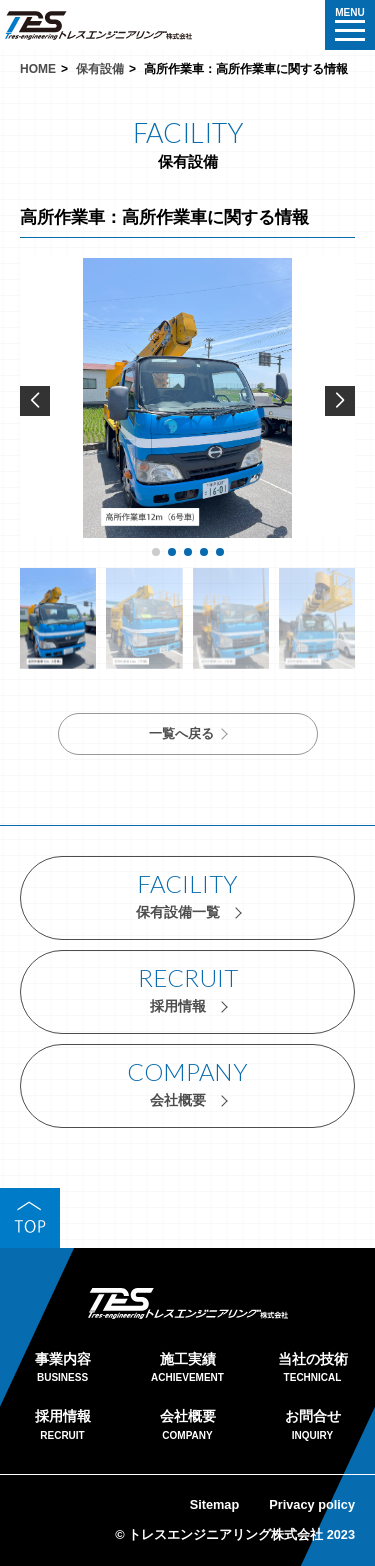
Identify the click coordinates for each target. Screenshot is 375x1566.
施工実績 (187, 1369)
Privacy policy (312, 1504)
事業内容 (62, 1369)
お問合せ (312, 1426)
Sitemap (215, 1504)
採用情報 (62, 1426)
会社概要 (187, 1426)
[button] (340, 401)
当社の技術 (312, 1369)
